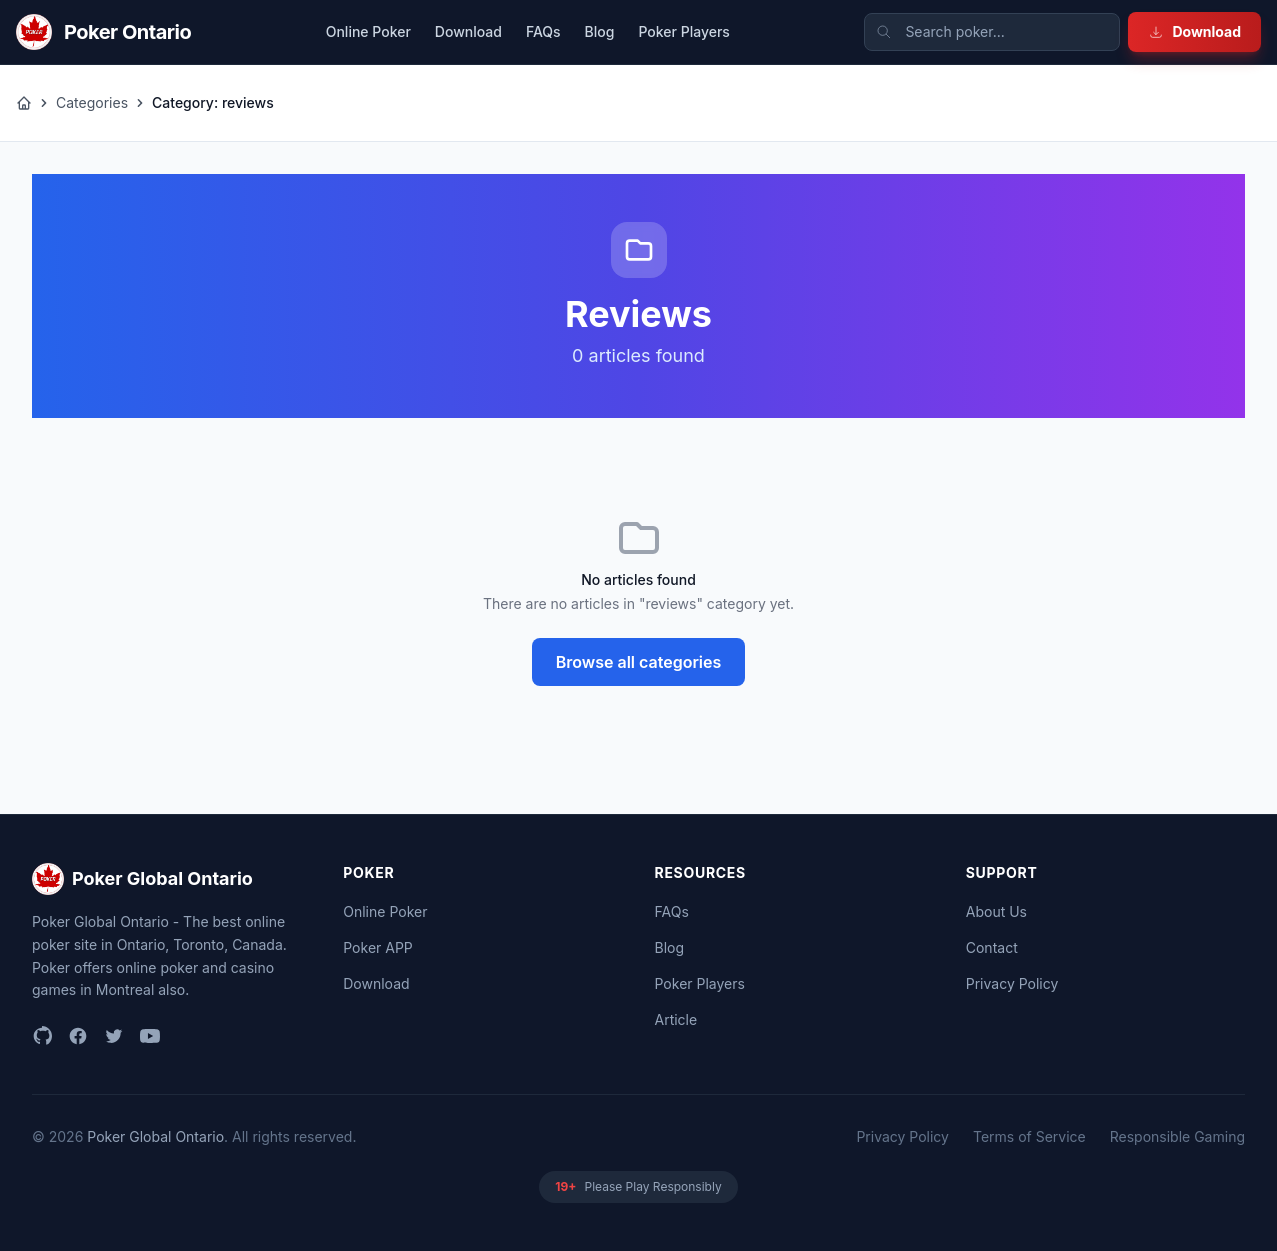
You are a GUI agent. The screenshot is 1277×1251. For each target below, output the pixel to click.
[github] (42, 1036)
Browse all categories (639, 662)
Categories (92, 102)
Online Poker (368, 31)
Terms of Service (1029, 1136)
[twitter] (114, 1036)
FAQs (543, 31)
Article (676, 1019)
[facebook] (78, 1036)
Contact (992, 947)
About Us (996, 911)
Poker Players (683, 31)
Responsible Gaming (1177, 1136)
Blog (600, 31)
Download (1194, 32)
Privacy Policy (1012, 983)
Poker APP (378, 947)
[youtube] (150, 1036)
